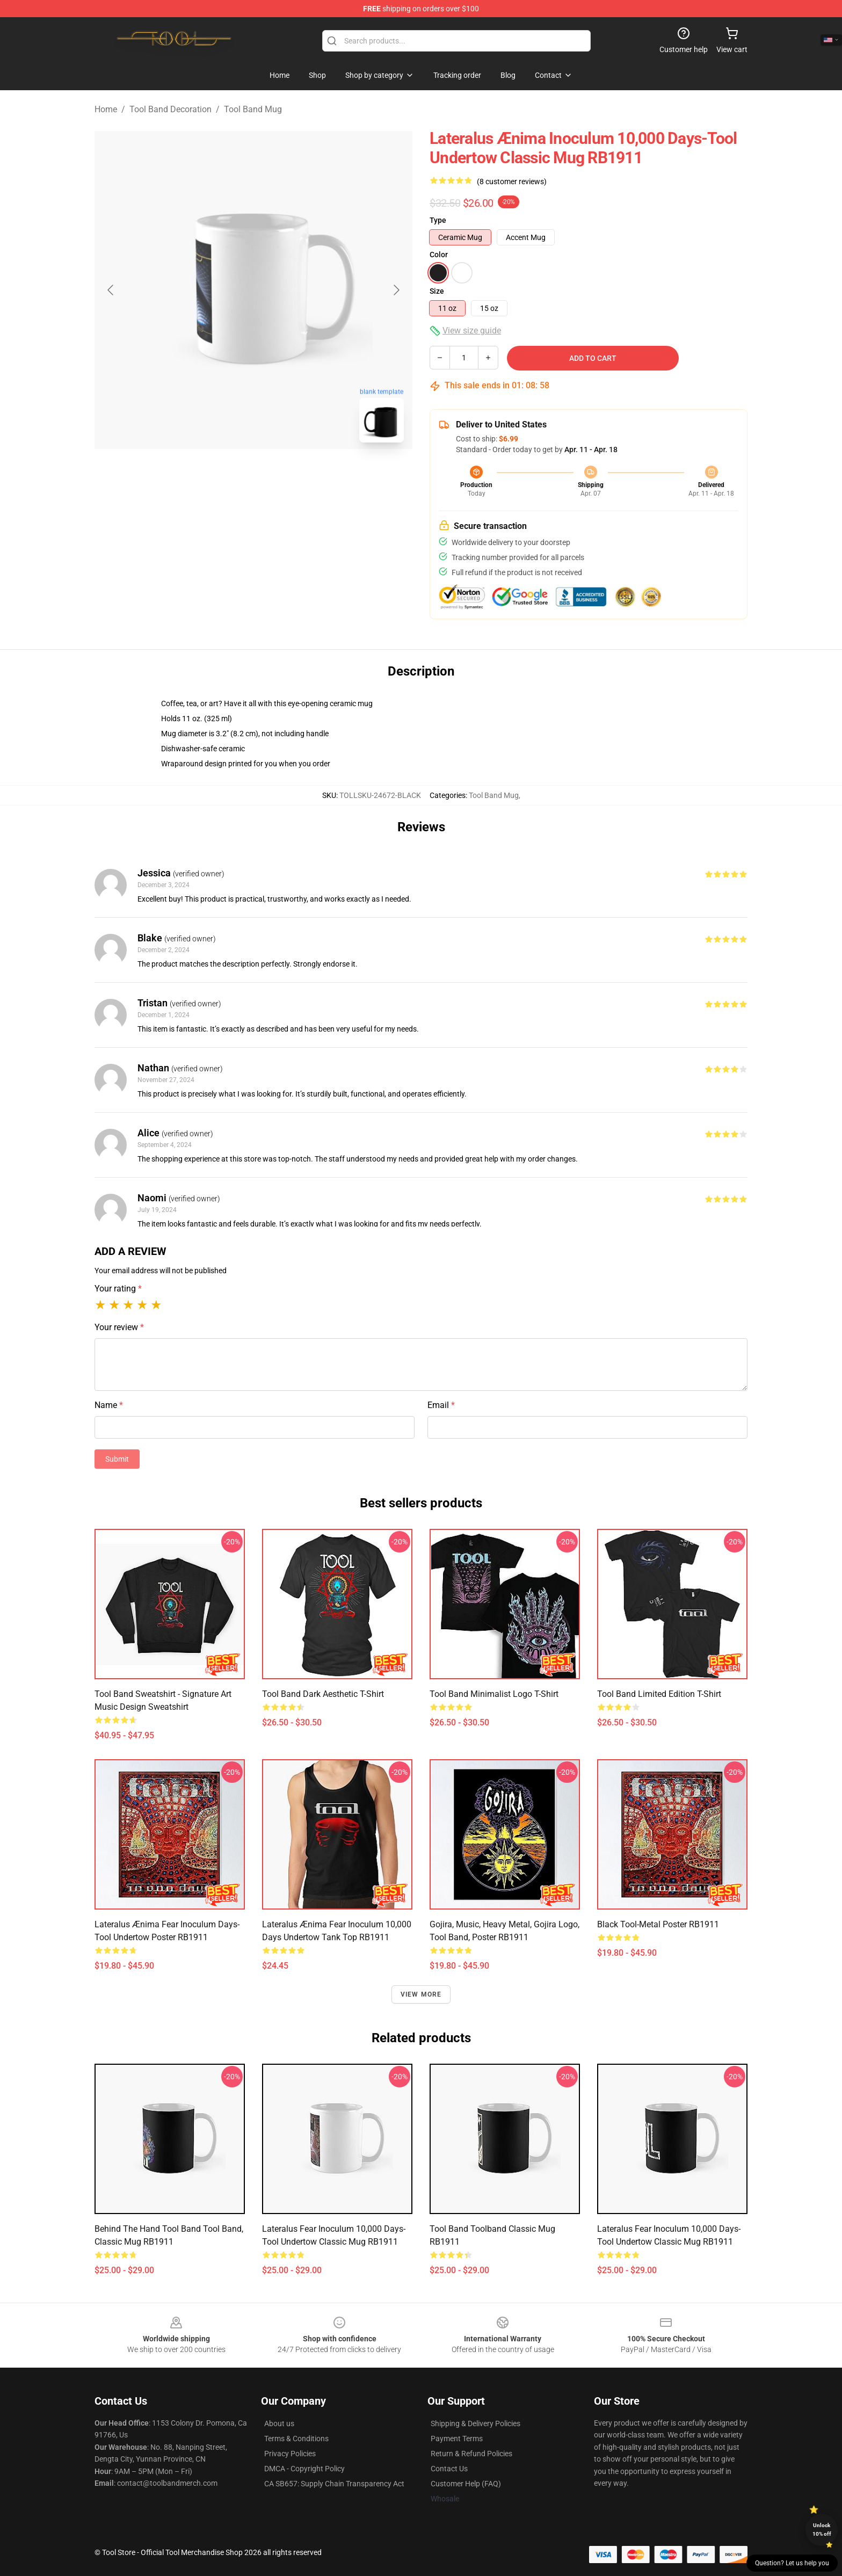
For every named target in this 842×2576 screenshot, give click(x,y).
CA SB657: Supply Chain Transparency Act (334, 2483)
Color (439, 254)
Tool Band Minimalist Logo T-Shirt (494, 1694)
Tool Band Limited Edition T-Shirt (659, 1694)
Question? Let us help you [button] (792, 2563)
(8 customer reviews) (512, 181)
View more (421, 1994)
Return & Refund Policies (471, 2453)
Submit (117, 1459)
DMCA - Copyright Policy (304, 2468)
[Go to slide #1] (225, 474)
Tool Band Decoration (170, 109)
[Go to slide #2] (281, 474)
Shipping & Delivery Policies (475, 2423)
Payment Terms (457, 2438)
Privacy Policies (290, 2453)
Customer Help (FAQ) (466, 2483)
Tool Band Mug (253, 109)
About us (279, 2423)
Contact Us (449, 2468)
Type (438, 220)
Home (106, 109)
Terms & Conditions (296, 2438)
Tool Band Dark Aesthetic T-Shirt (323, 1694)
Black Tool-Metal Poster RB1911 (658, 1924)
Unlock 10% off (821, 2529)
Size (437, 291)
